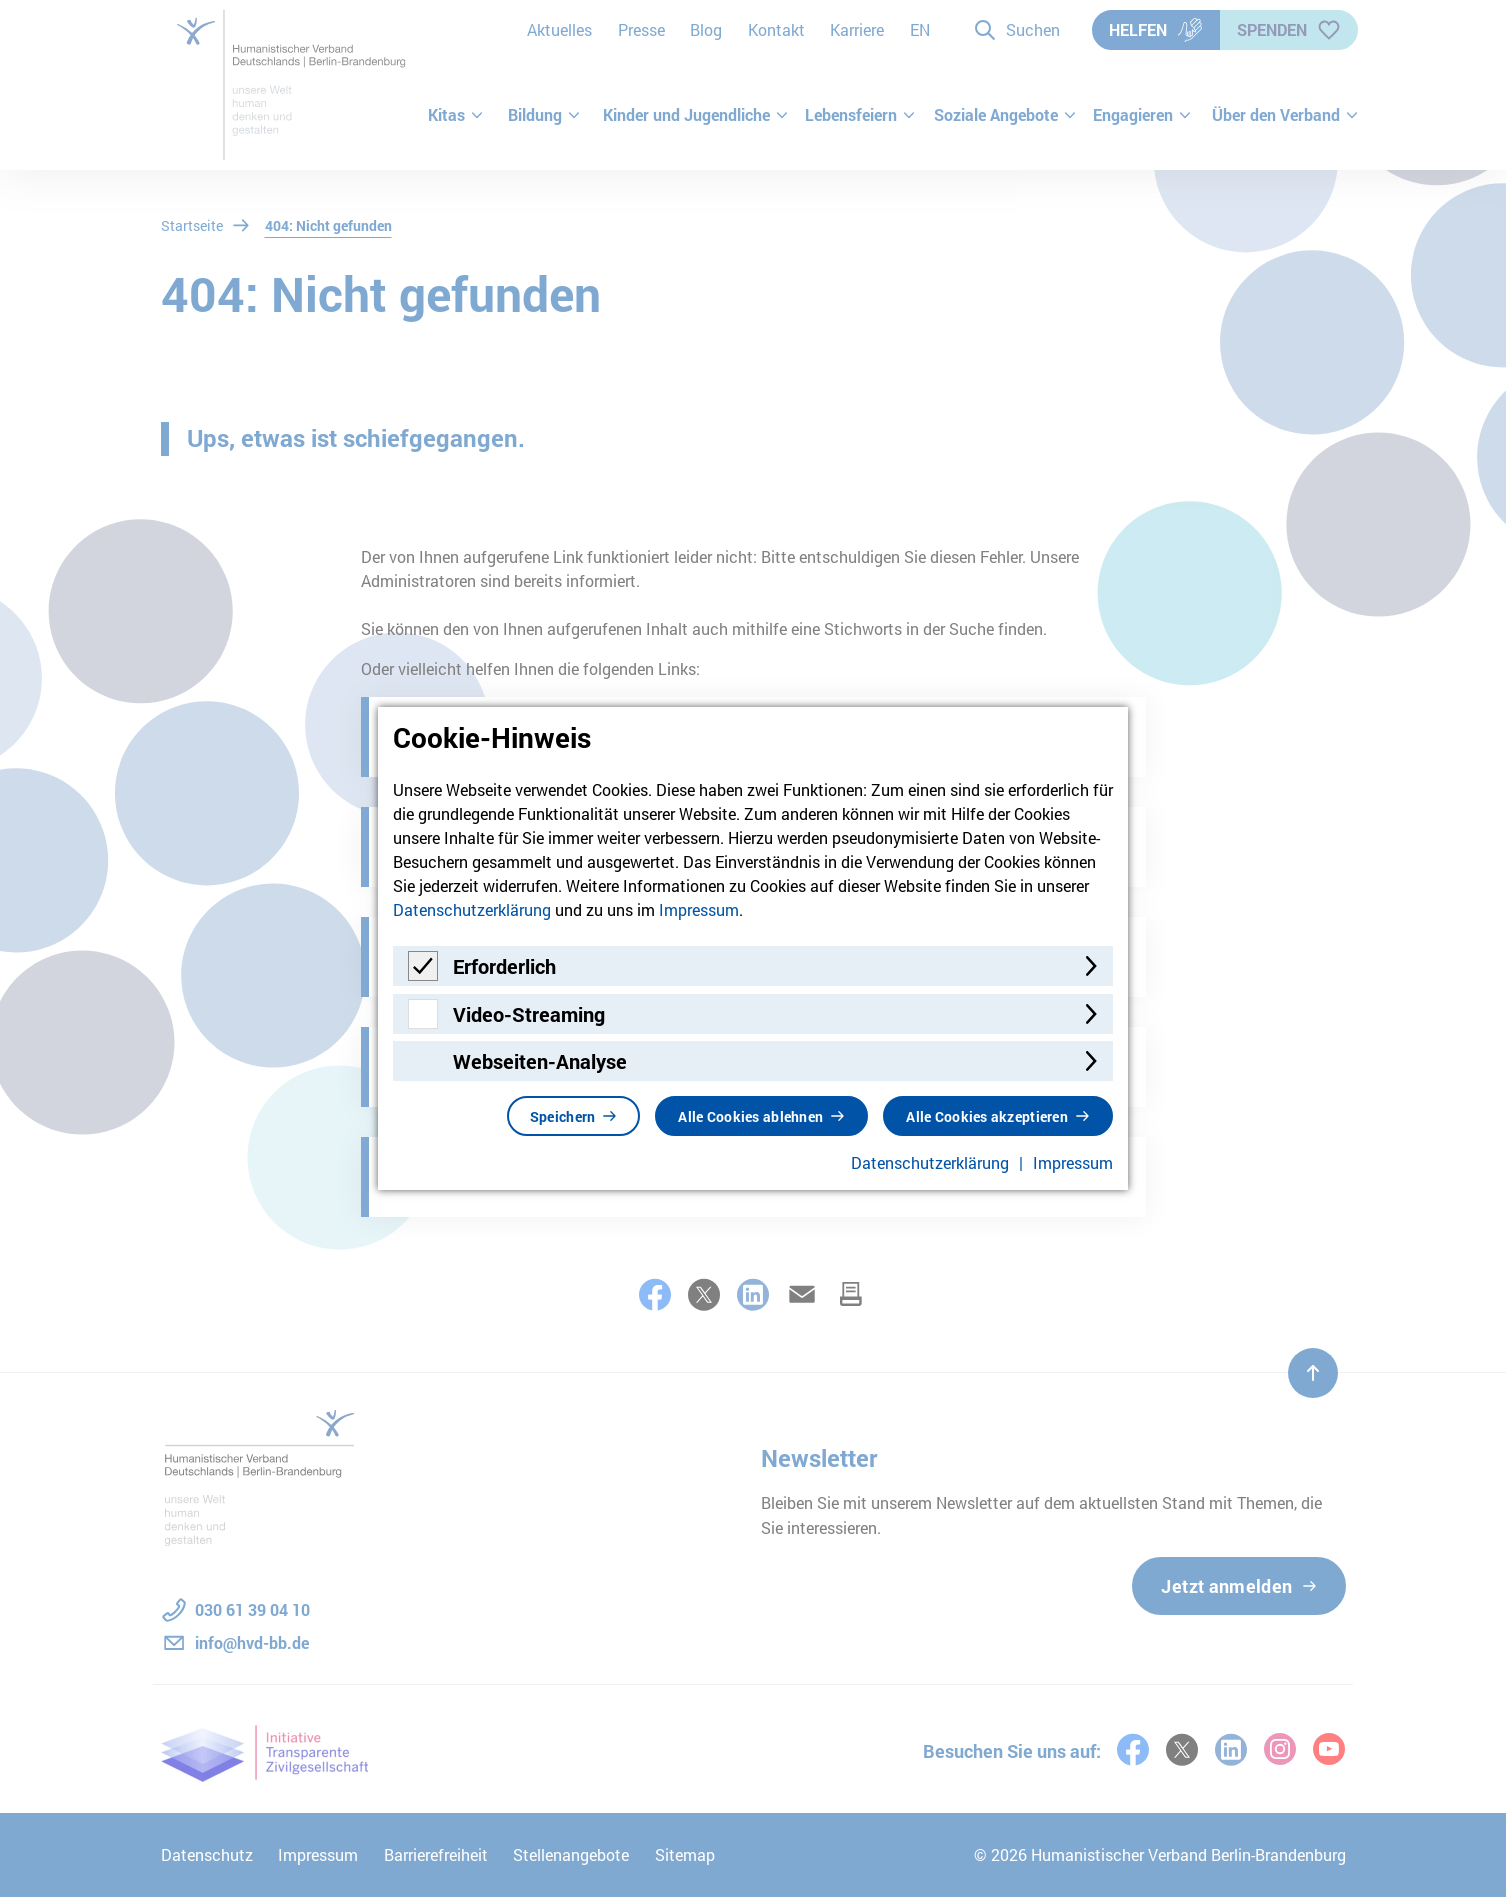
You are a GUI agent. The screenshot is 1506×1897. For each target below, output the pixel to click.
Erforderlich (504, 966)
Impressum (699, 909)
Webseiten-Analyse (540, 1061)
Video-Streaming (529, 1014)
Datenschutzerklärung (472, 909)
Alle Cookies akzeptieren (987, 1116)
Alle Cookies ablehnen (750, 1116)
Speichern (563, 1116)
